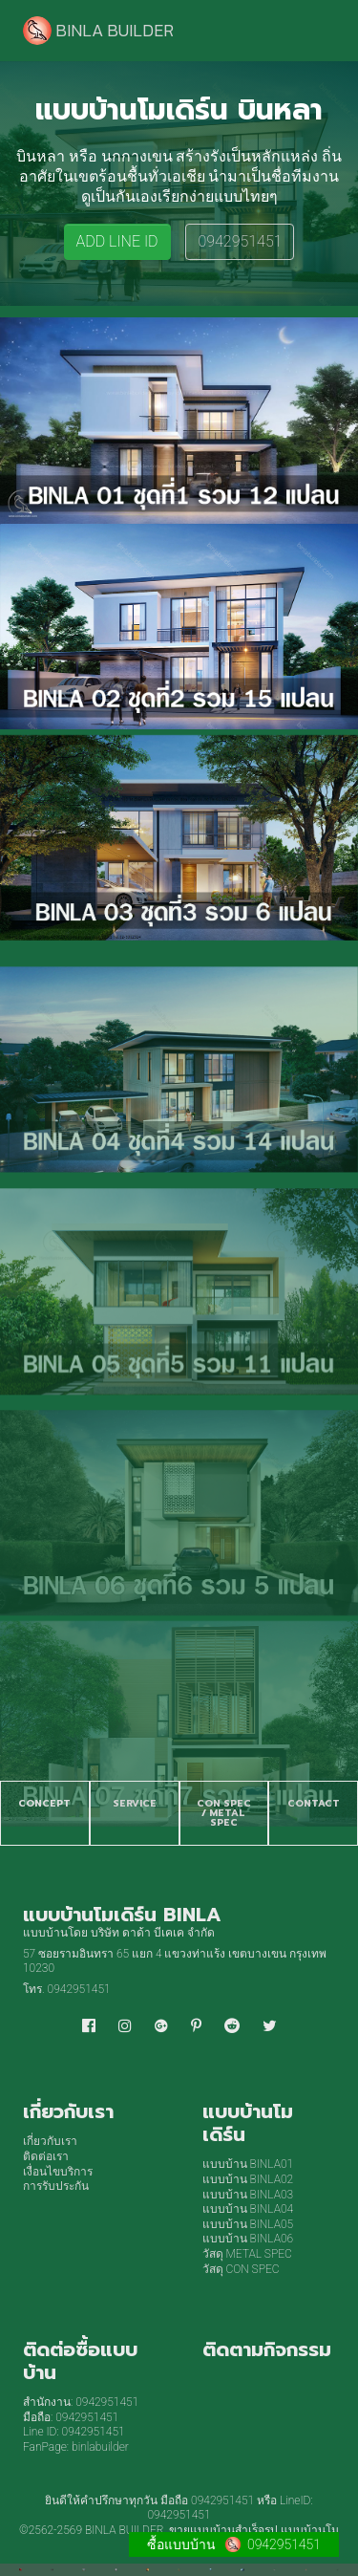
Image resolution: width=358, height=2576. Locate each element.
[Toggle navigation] (308, 30)
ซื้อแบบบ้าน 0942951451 (234, 2544)
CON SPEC (224, 1803)
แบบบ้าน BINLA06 (248, 2238)
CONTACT (313, 1803)
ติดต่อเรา (46, 2156)
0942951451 (240, 241)
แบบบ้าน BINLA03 (248, 2194)
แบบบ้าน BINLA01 (248, 2164)
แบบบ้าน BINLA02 (248, 2179)
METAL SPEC (227, 1817)
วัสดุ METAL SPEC (247, 2254)
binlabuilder (100, 2447)
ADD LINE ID (117, 241)
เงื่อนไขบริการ (58, 2171)
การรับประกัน (56, 2186)
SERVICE (135, 1803)
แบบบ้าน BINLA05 (248, 2224)
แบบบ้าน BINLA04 (248, 2209)
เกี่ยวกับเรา (50, 2141)
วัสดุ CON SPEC (241, 2269)
